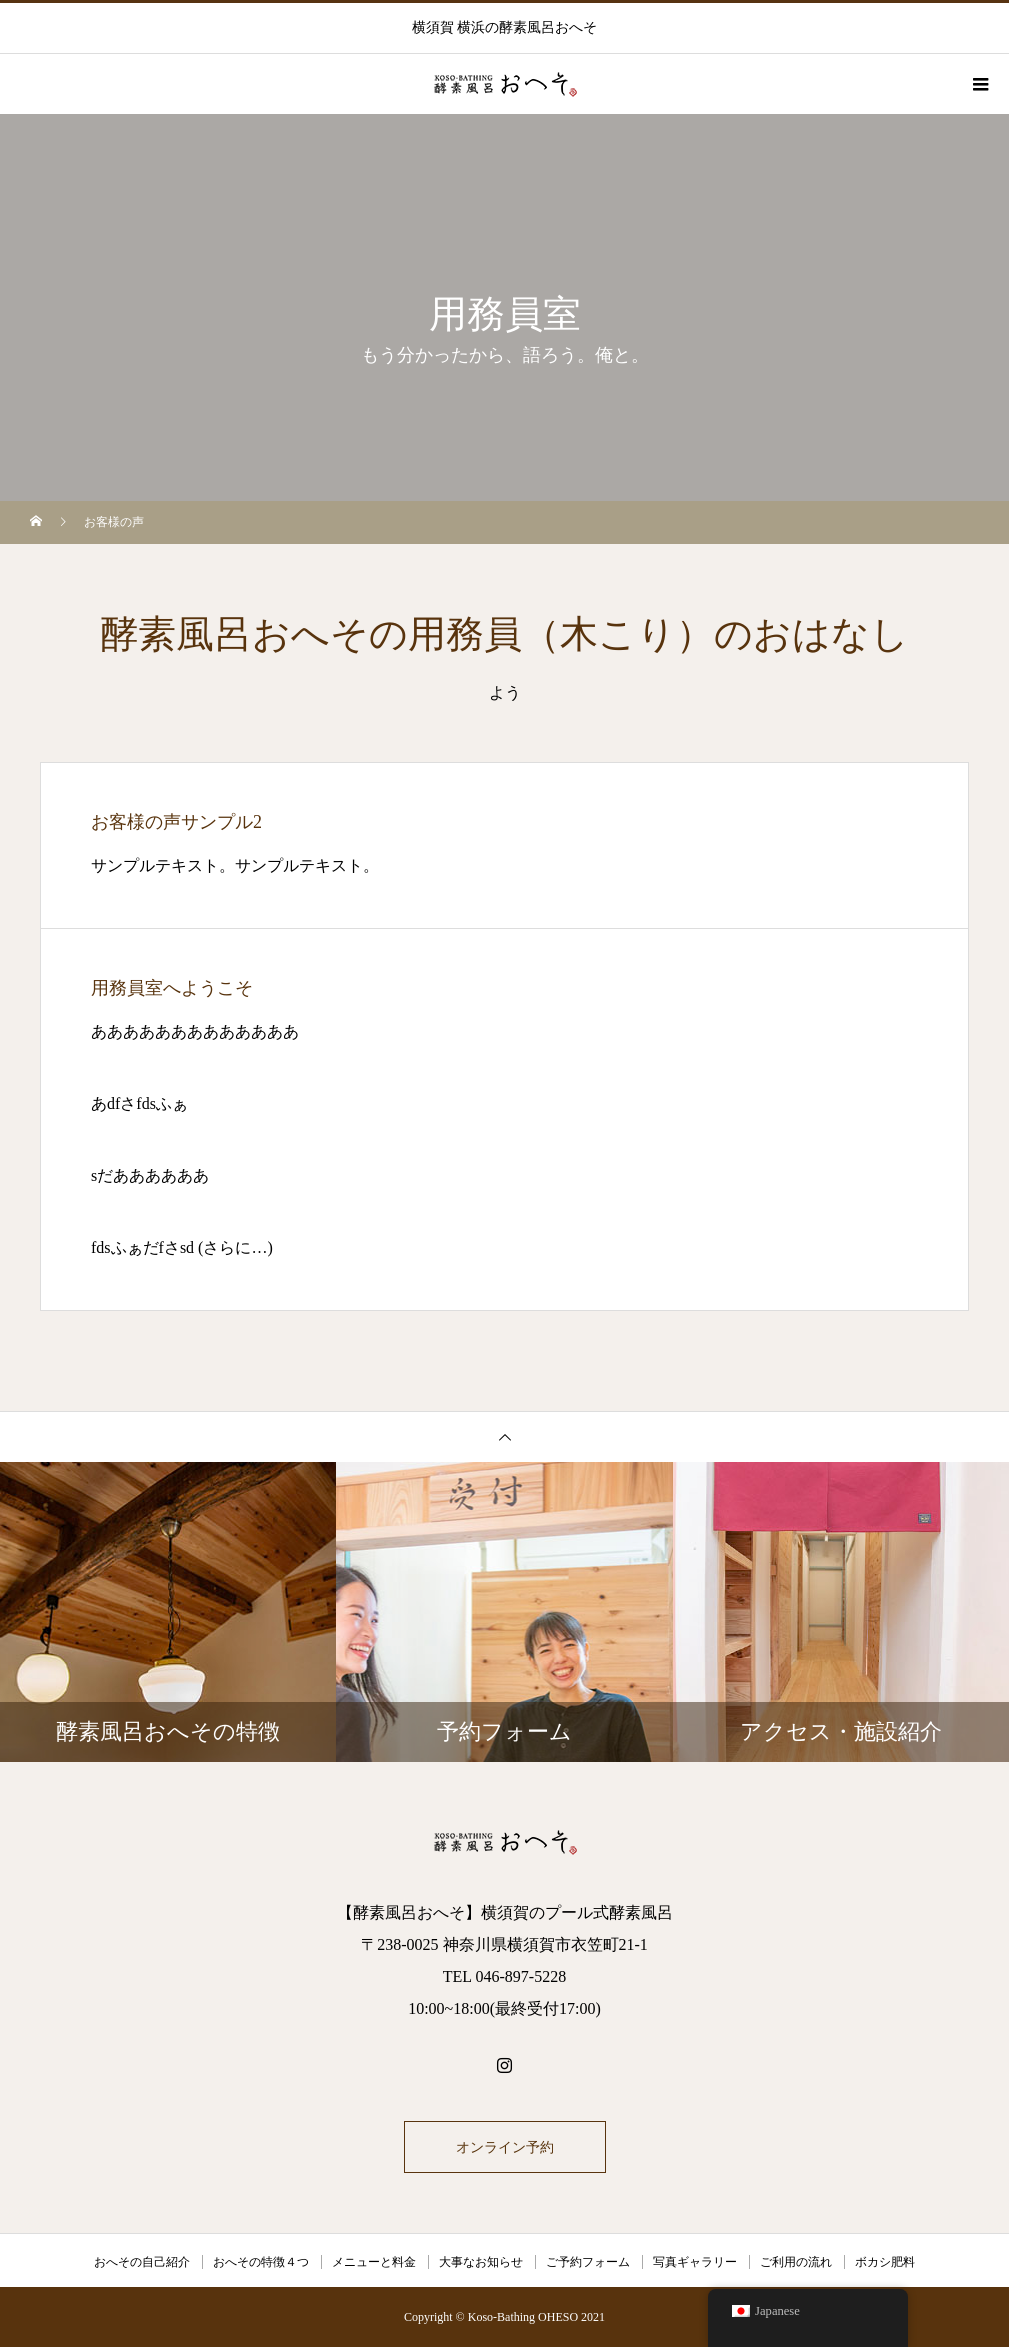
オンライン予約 (505, 2147)
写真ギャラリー (695, 2262)
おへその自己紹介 (142, 2262)
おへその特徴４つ (261, 2262)
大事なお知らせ (481, 2262)
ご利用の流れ (796, 2262)
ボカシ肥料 (885, 2262)
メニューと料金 (374, 2262)
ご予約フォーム (588, 2262)
